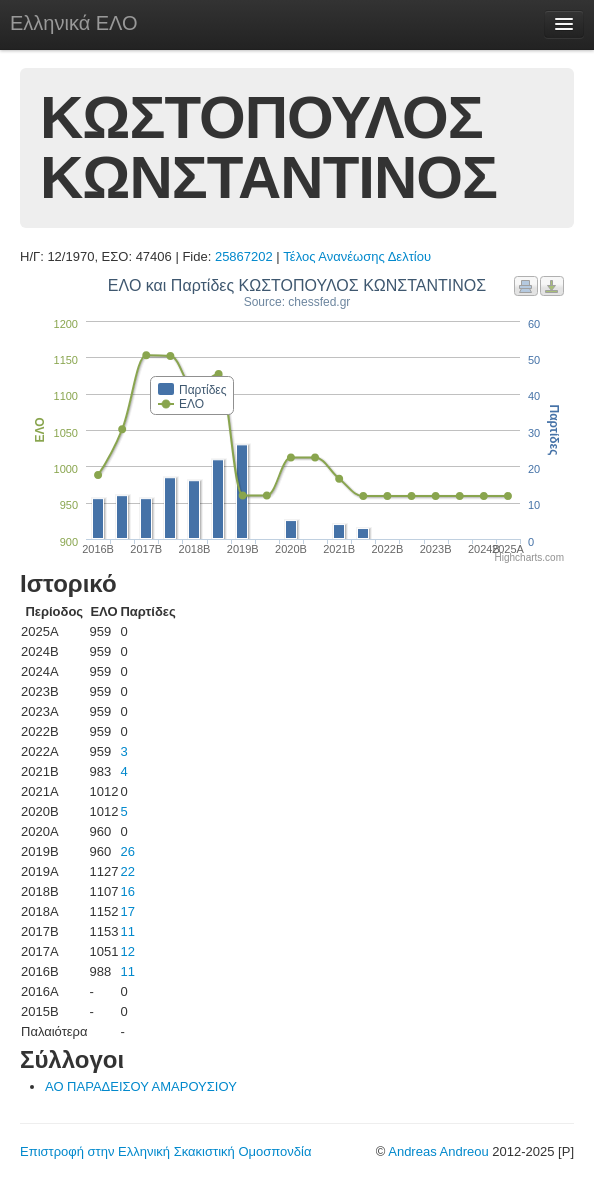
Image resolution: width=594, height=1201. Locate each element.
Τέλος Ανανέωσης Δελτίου (357, 256)
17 (127, 911)
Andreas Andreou (438, 1151)
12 (127, 951)
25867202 (244, 256)
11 (127, 931)
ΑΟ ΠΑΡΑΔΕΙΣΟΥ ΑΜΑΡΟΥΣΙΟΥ (141, 1086)
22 (127, 871)
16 (127, 891)
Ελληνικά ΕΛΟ (74, 23)
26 (127, 851)
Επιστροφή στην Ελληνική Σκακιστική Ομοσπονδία (165, 1151)
